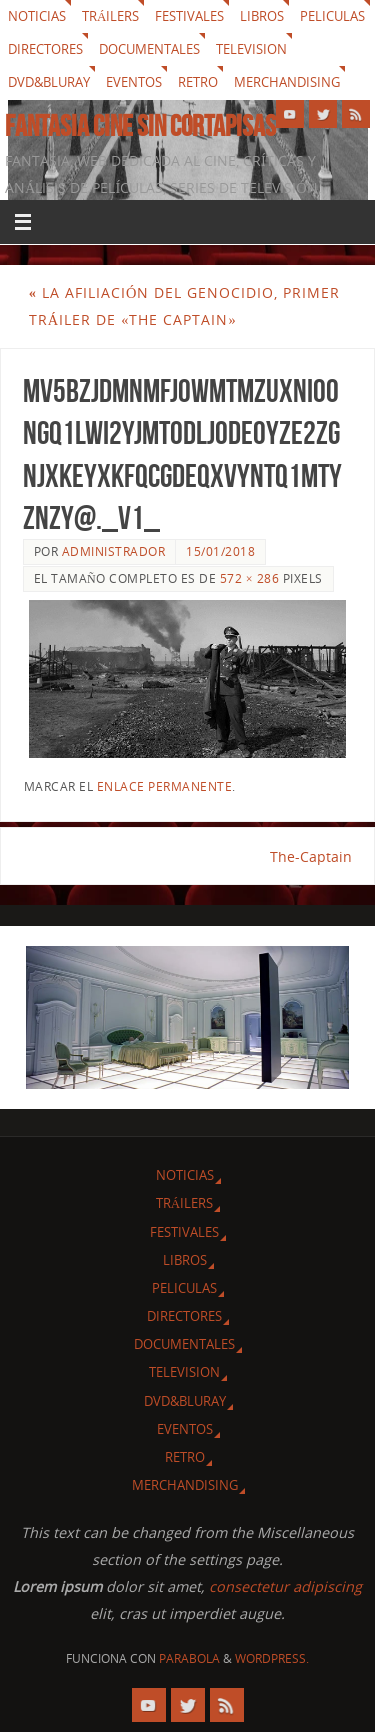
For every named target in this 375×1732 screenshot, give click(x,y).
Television (251, 49)
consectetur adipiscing (285, 1586)
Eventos (134, 82)
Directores (45, 49)
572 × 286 (249, 578)
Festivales (189, 16)
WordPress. (272, 1658)
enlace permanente (165, 786)
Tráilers (110, 16)
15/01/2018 (220, 551)
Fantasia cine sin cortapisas (140, 126)
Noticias (37, 16)
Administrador (114, 551)
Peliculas (332, 16)
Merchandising (287, 82)
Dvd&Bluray (49, 82)
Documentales (149, 49)
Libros (262, 16)
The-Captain (311, 856)
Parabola (189, 1658)
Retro (198, 82)
